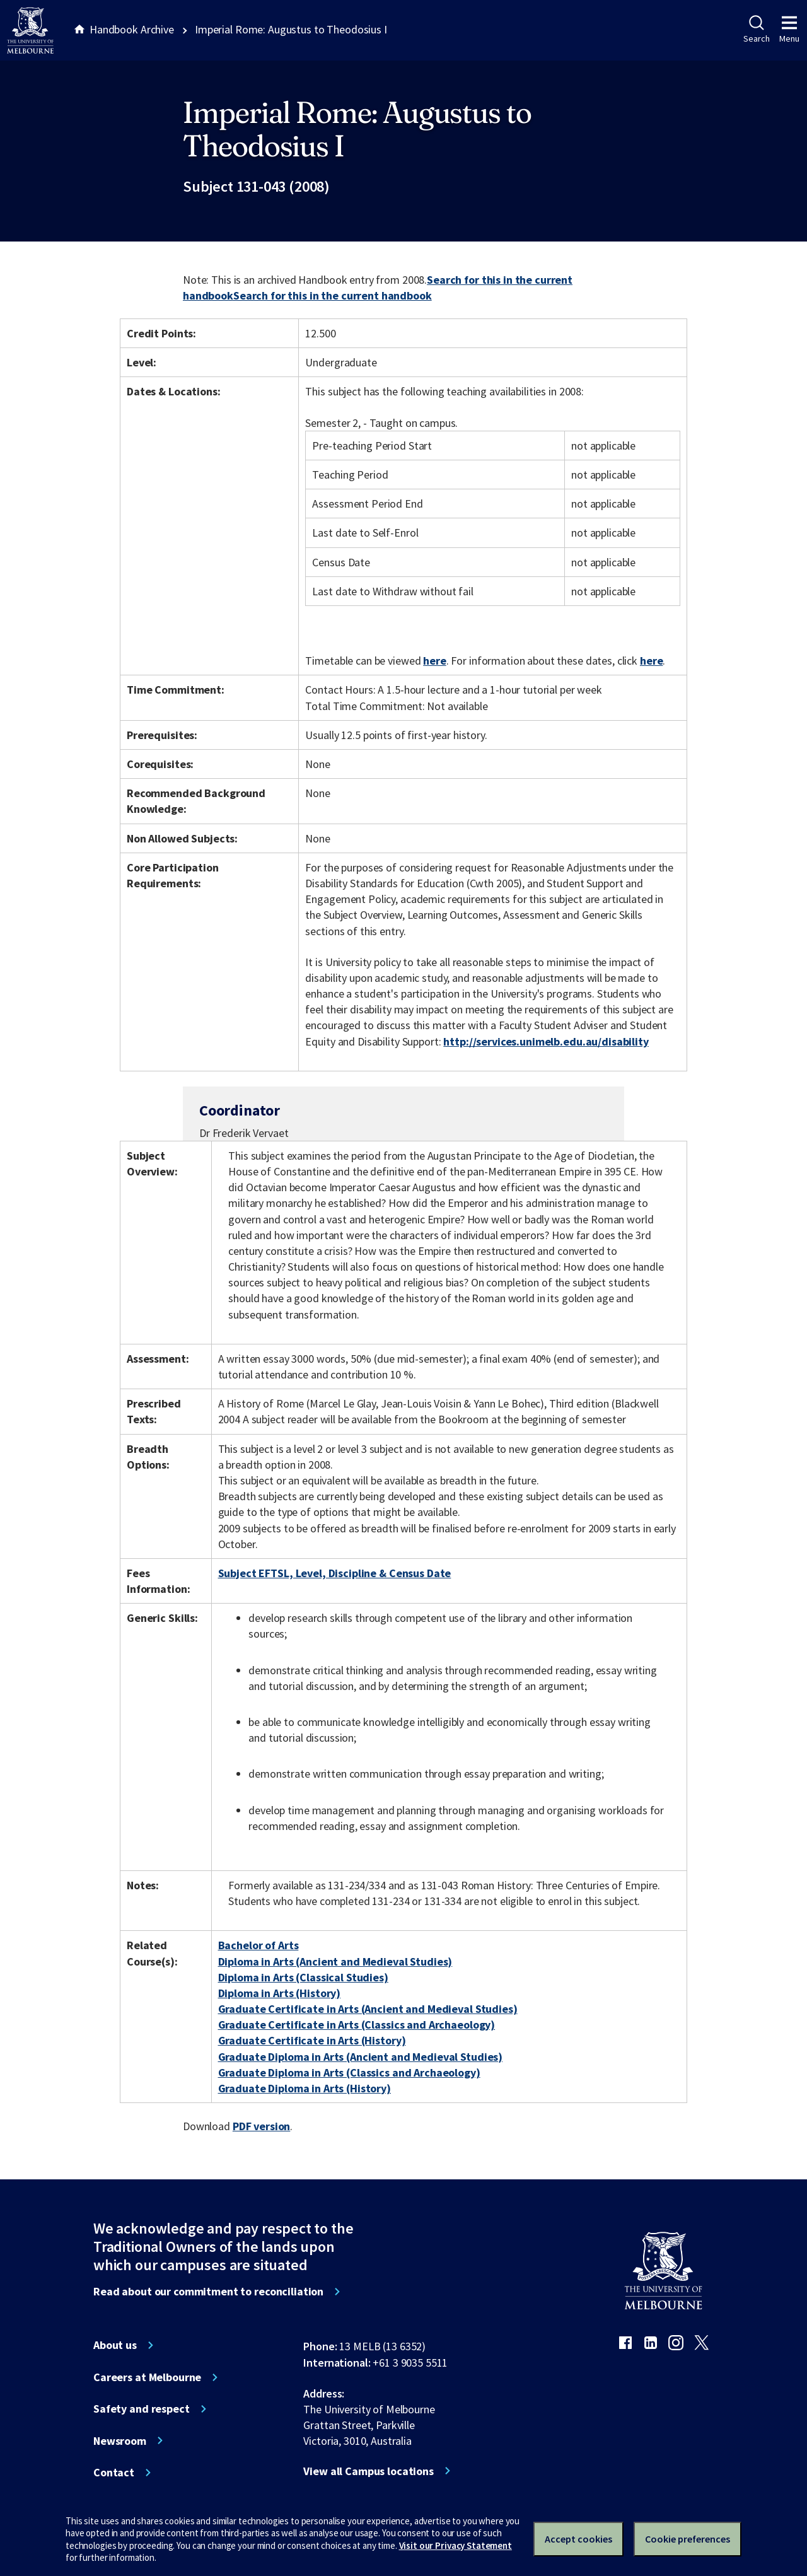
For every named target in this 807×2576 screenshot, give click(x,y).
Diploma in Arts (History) (279, 1993)
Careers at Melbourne (147, 2377)
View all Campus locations (368, 2471)
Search (756, 29)
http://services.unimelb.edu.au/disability (545, 1041)
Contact (113, 2473)
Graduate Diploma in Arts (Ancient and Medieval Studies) (360, 2056)
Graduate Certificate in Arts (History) (312, 2040)
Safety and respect (141, 2409)
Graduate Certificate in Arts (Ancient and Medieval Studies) (368, 2009)
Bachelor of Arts (258, 1945)
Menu (789, 29)
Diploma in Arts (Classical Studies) (303, 1977)
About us (115, 2345)
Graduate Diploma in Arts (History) (304, 2088)
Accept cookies (578, 2538)
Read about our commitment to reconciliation (208, 2292)
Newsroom (119, 2441)
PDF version (262, 2126)
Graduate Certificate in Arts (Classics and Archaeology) (357, 2024)
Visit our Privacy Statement (455, 2545)
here (434, 660)
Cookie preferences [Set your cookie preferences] (687, 2538)
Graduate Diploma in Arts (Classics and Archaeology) (349, 2072)
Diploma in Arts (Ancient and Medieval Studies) (335, 1961)
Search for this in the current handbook (332, 295)
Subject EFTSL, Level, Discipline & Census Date (334, 1573)
